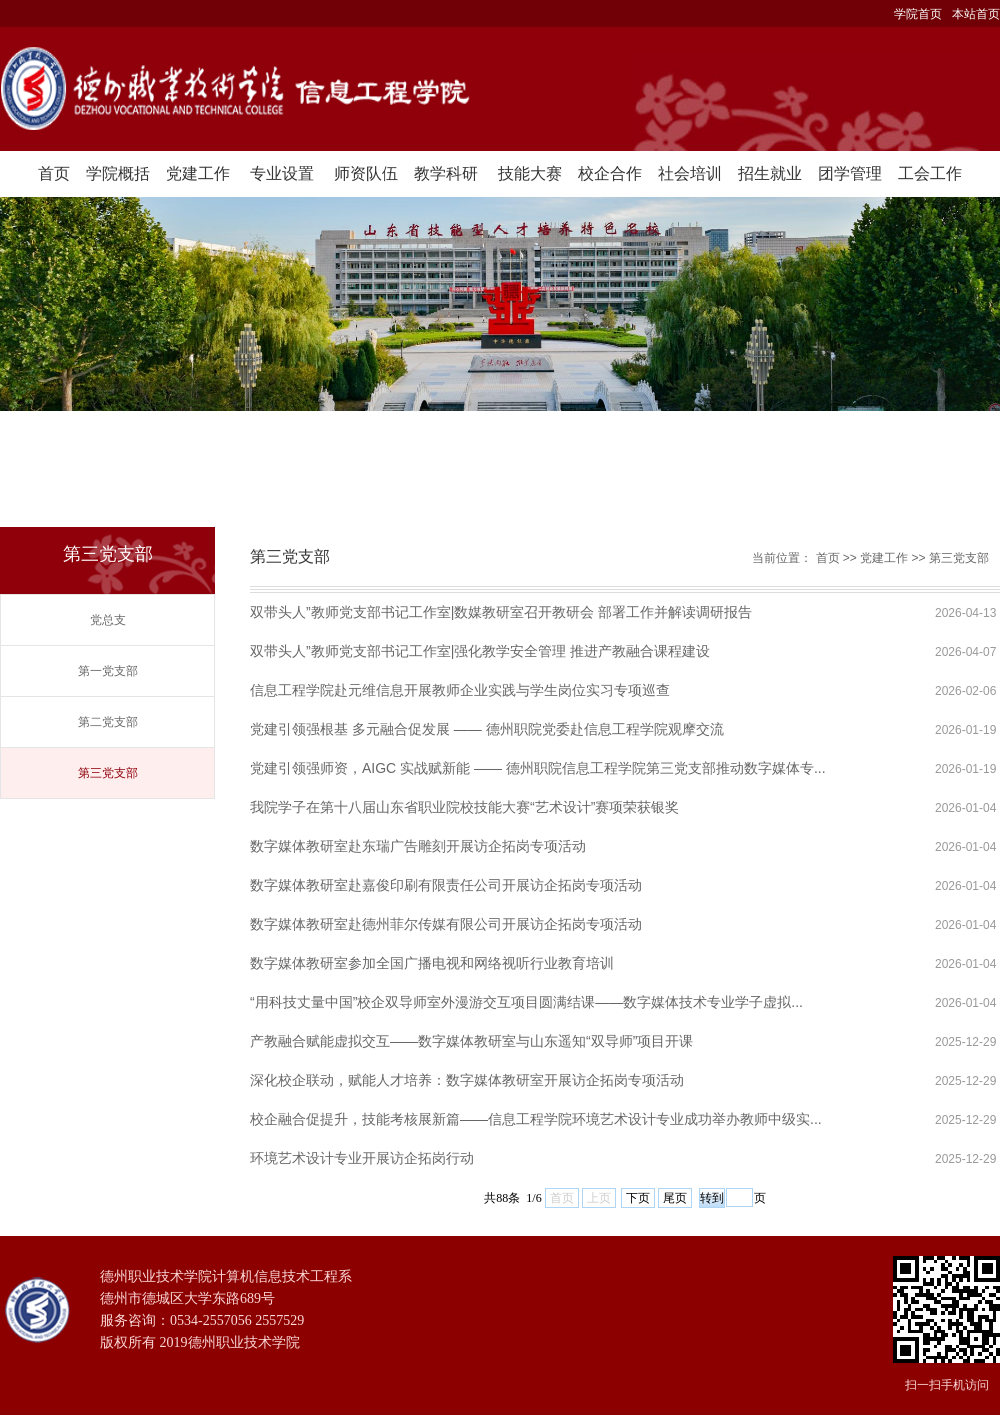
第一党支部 (108, 671)
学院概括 (118, 173)
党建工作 (198, 173)
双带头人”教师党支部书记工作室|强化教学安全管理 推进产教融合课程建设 (480, 651)
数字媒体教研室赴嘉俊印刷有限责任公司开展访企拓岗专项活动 (446, 885)
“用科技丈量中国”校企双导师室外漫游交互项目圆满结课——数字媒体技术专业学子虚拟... (526, 1002)
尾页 (675, 1198)
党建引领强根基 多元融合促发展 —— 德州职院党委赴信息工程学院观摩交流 (487, 729)
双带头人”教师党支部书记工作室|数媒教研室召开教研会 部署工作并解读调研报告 (501, 612)
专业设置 (282, 173)
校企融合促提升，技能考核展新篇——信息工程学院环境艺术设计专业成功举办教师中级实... (536, 1119)
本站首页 (976, 14)
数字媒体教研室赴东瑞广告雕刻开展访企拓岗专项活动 (418, 846)
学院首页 (918, 14)
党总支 (108, 620)
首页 (54, 173)
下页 (638, 1198)
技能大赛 (530, 173)
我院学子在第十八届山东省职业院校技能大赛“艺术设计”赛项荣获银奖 (464, 807)
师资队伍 (366, 173)
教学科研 (446, 173)
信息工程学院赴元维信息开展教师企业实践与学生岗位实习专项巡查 (460, 690)
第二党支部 (108, 722)
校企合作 (610, 173)
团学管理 (850, 173)
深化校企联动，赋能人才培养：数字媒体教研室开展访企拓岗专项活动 (467, 1080)
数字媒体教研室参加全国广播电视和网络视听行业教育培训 (432, 963)
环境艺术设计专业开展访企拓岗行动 (362, 1158)
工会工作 (930, 173)
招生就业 (770, 173)
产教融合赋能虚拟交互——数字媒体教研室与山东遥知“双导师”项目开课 (471, 1041)
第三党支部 (108, 773)
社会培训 (690, 173)
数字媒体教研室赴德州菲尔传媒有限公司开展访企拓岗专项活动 (446, 924)
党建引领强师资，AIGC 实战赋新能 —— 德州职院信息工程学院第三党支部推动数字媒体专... (538, 768)
